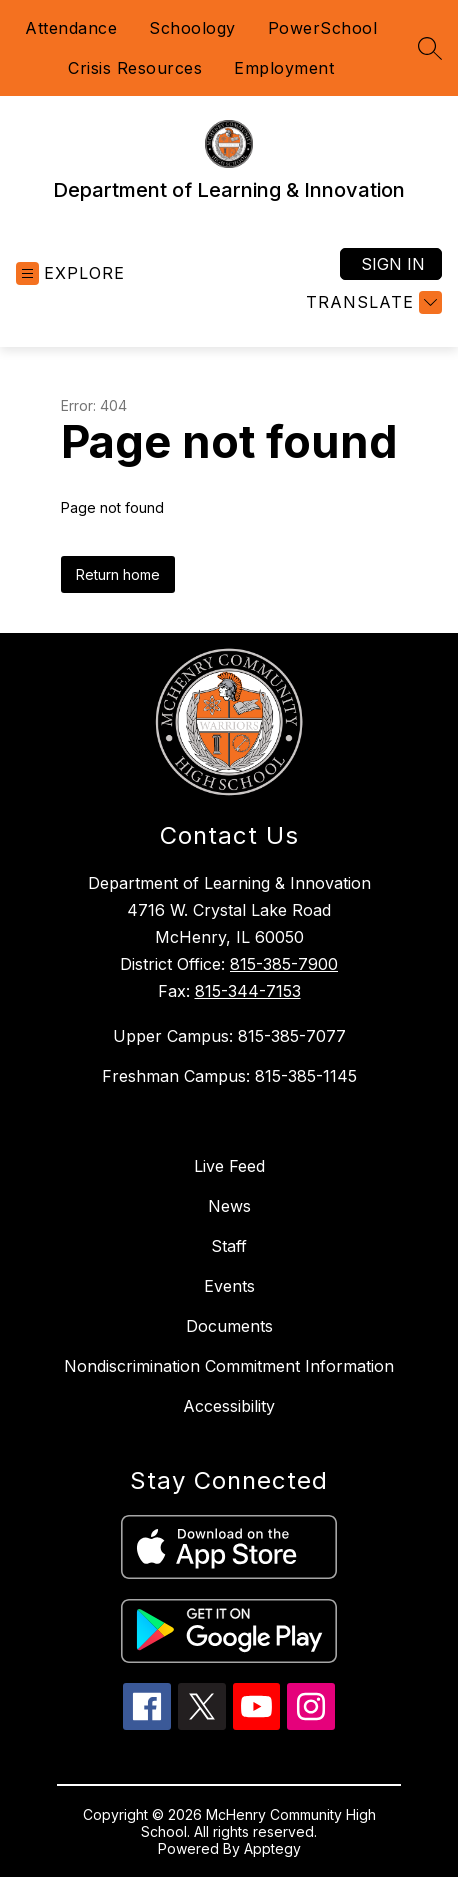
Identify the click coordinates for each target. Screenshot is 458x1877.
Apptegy (272, 1848)
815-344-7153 (248, 991)
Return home (118, 574)
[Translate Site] (371, 302)
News (229, 1206)
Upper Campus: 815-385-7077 (229, 1036)
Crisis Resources (135, 68)
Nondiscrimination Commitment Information (229, 1366)
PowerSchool (323, 28)
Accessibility (229, 1406)
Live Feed (229, 1166)
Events (229, 1286)
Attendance (71, 28)
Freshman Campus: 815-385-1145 (229, 1076)
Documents (229, 1326)
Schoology (192, 28)
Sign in (393, 264)
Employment (284, 68)
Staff (229, 1246)
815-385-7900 (284, 964)
